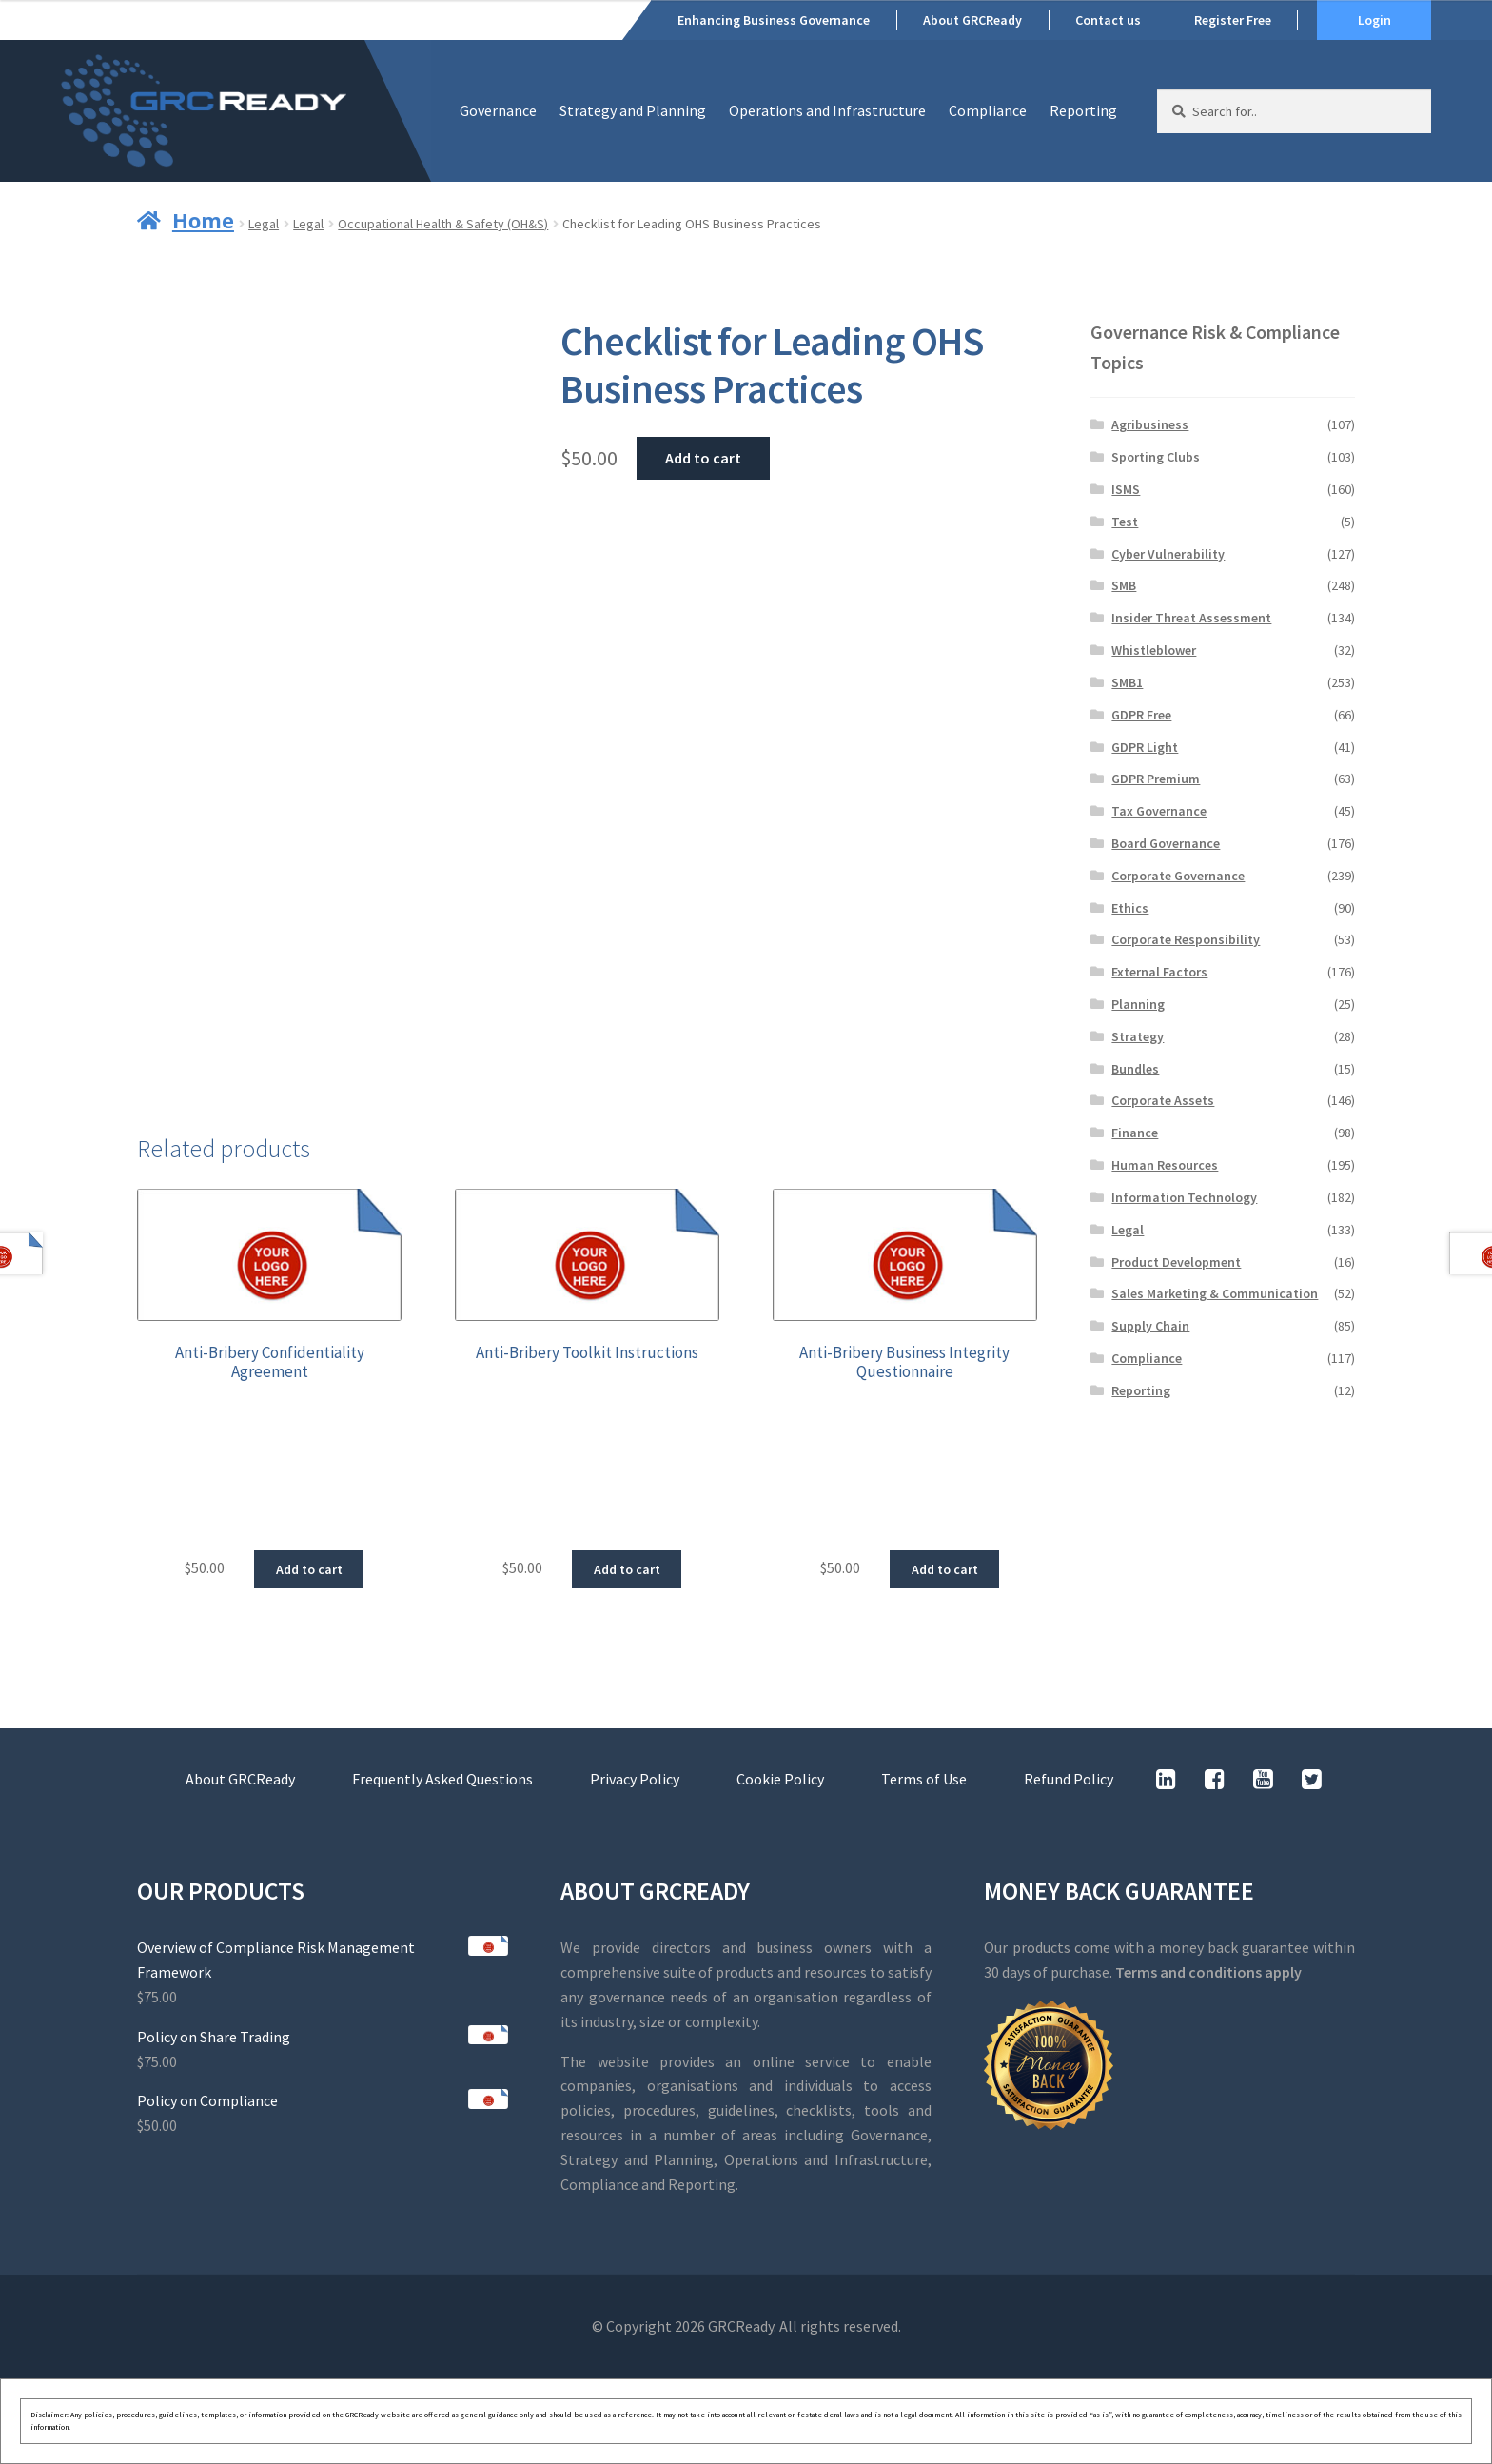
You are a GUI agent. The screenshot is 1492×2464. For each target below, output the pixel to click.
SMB (1123, 585)
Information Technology (1184, 1197)
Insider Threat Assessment (1191, 617)
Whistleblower (1153, 650)
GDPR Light (1144, 747)
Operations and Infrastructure (827, 110)
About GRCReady (972, 20)
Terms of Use (924, 1778)
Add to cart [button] (309, 1569)
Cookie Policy (780, 1778)
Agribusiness (1149, 424)
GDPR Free (1141, 714)
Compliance (988, 110)
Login (1374, 20)
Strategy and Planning (633, 110)
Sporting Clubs (1155, 456)
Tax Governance (1159, 810)
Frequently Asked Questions (442, 1778)
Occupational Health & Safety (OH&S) (443, 223)
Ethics (1129, 908)
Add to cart (703, 457)
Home (203, 220)
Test (1124, 521)
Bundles (1135, 1068)
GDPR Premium (1155, 778)
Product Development (1176, 1262)
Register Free (1232, 20)
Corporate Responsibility (1185, 939)
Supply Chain (1150, 1325)
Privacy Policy (634, 1778)
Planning (1138, 1004)
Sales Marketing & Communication (1214, 1293)
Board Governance (1165, 843)
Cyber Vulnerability (1168, 553)
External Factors (1159, 971)
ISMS (1125, 489)
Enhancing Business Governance (773, 20)
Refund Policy (1068, 1778)
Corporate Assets (1162, 1100)
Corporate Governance (1178, 875)
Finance (1134, 1132)
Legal (263, 223)
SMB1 (1127, 682)
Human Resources (1164, 1164)
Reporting (1083, 110)
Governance (498, 110)
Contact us (1108, 20)
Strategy (1137, 1036)
